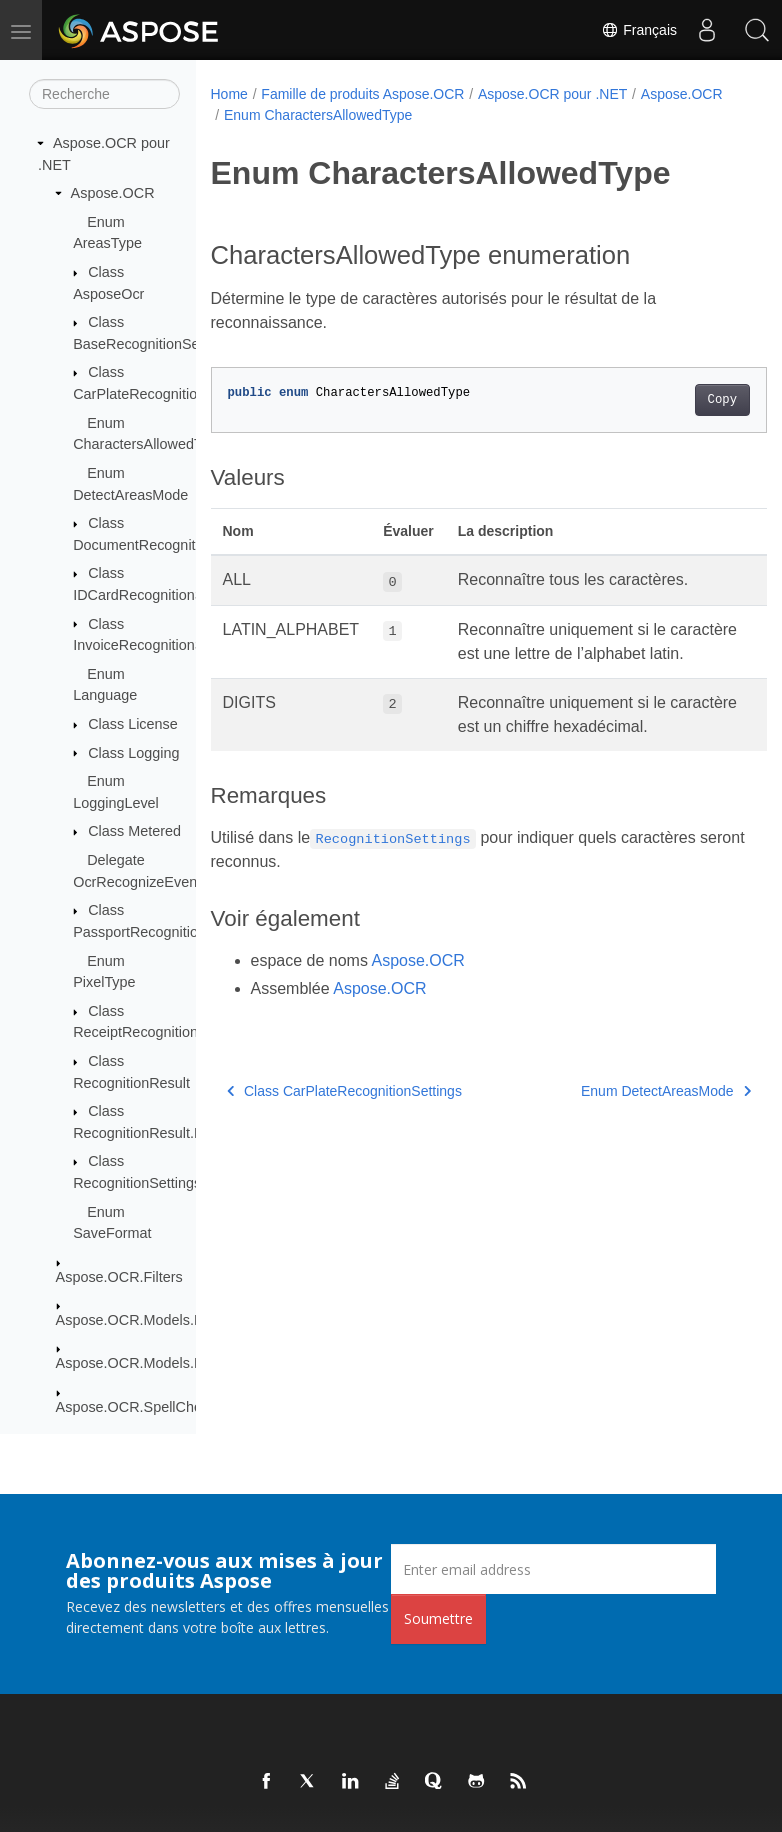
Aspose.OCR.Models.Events (147, 1320)
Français (639, 30)
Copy (682, 400)
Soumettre (438, 1618)
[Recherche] (104, 94)
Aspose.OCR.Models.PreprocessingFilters (191, 1363)
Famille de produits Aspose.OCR (362, 94)
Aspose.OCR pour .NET (552, 94)
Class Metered (134, 831)
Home (229, 94)
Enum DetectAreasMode (626, 1139)
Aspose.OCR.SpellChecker (143, 1407)
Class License (133, 724)
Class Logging (133, 753)
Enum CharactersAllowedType (413, 115)
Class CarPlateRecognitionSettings (344, 1139)
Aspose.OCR (113, 193)
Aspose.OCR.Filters (119, 1277)
